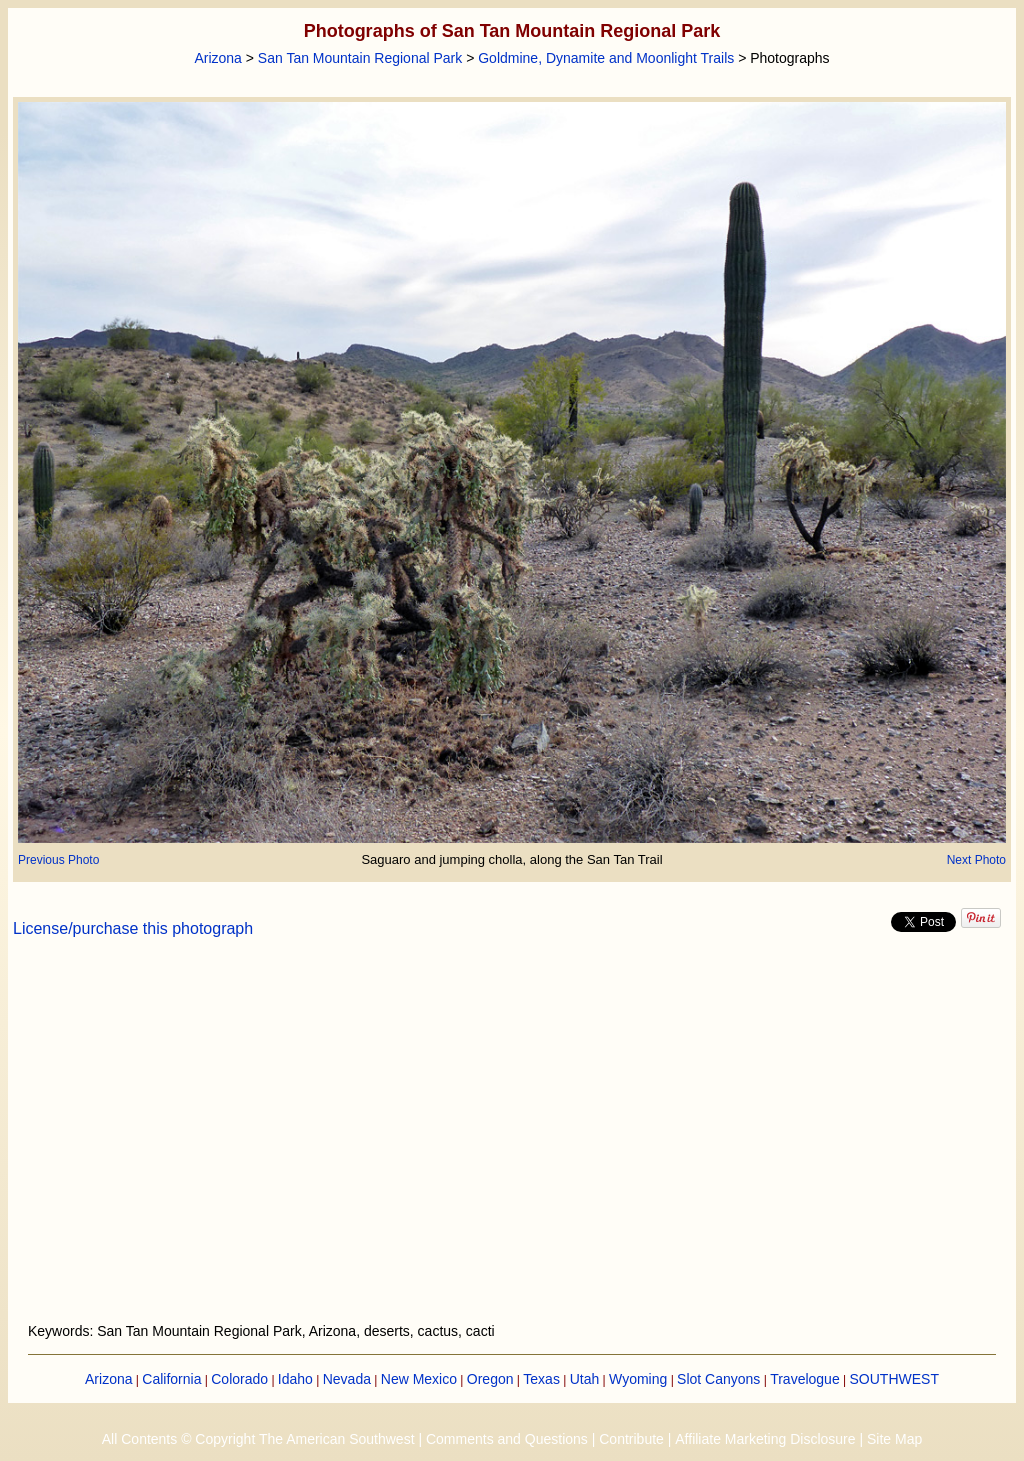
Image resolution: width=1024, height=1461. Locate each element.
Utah (585, 1379)
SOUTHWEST (894, 1379)
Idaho (295, 1379)
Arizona (217, 58)
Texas (541, 1379)
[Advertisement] (512, 1142)
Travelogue (805, 1379)
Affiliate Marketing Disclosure (765, 1439)
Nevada (347, 1379)
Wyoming (638, 1379)
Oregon (490, 1379)
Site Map (894, 1439)
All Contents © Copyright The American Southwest (258, 1439)
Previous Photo (58, 860)
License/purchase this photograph (133, 928)
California (171, 1379)
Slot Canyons (718, 1379)
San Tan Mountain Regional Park (360, 58)
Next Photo (976, 860)
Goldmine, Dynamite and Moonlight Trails (606, 58)
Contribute (631, 1439)
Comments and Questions (507, 1439)
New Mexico (419, 1379)
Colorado (239, 1379)
